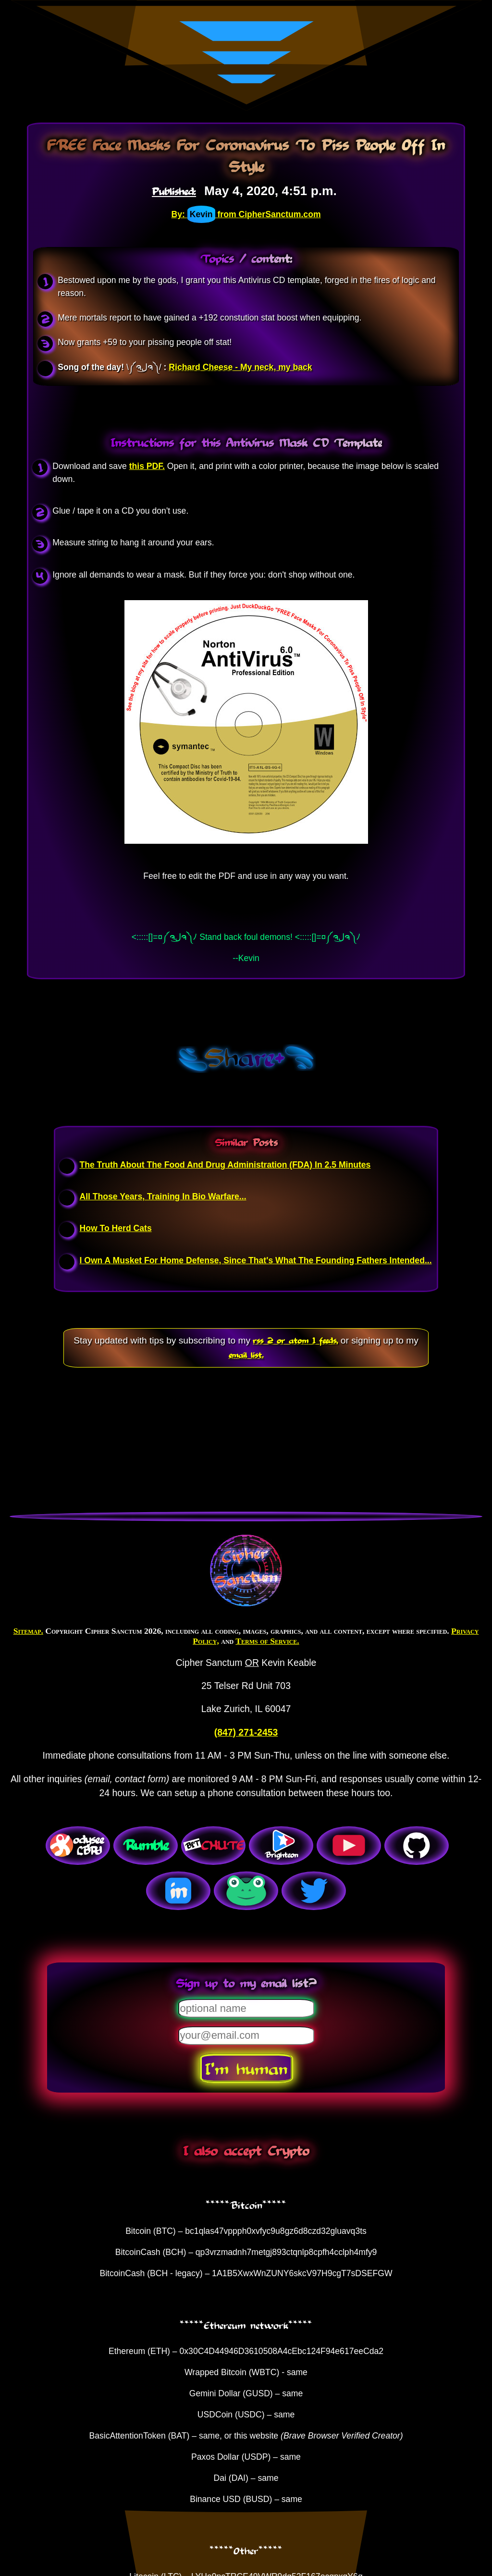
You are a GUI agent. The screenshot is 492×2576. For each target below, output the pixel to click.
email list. (246, 1354)
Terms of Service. (267, 1641)
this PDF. (147, 466)
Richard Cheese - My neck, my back (240, 367)
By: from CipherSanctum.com (245, 214)
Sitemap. (28, 1631)
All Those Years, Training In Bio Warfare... (162, 1196)
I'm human (246, 2068)
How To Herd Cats (115, 1228)
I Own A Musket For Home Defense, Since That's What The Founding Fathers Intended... (255, 1260)
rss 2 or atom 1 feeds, (295, 1340)
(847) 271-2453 (246, 1732)
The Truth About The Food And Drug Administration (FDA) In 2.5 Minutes (224, 1165)
